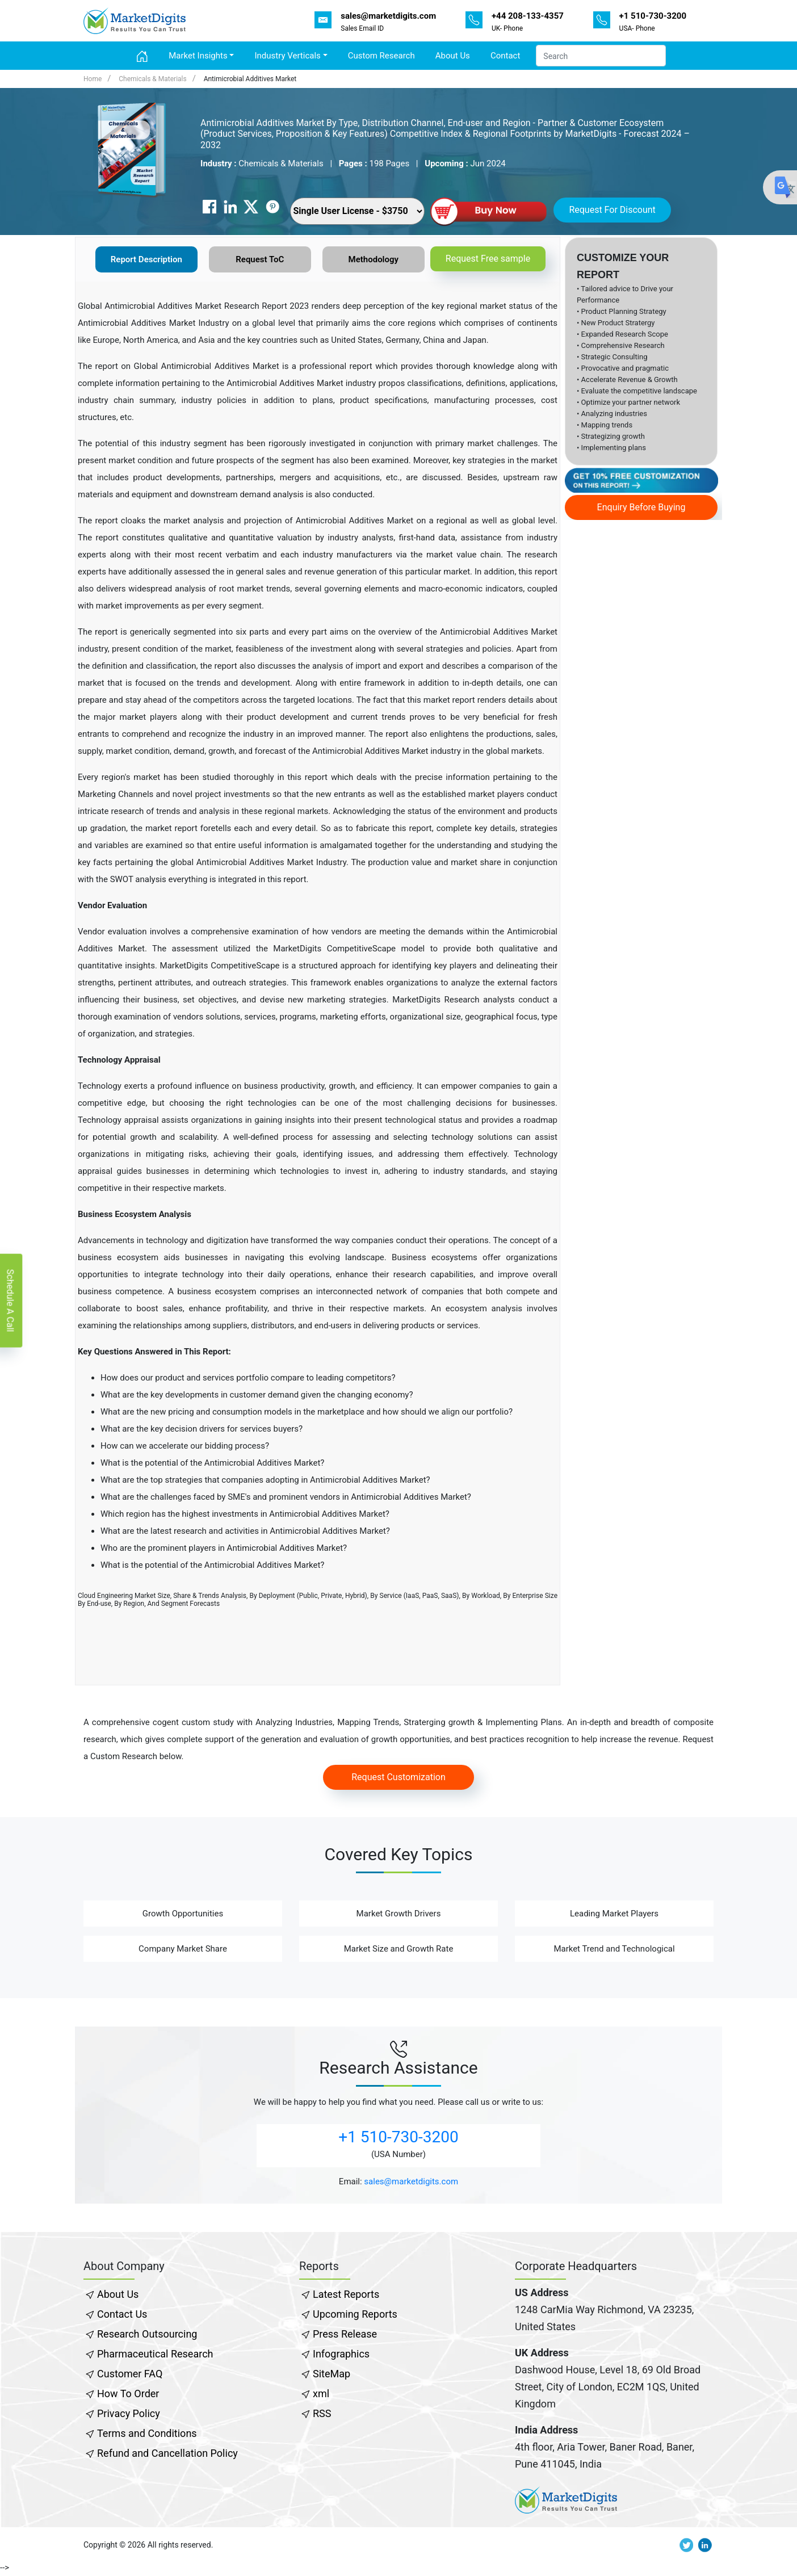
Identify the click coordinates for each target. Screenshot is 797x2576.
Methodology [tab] (373, 259)
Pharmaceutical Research (155, 2354)
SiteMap (331, 2374)
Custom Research (381, 56)
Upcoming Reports (355, 2314)
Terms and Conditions (147, 2433)
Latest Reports (346, 2294)
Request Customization (398, 1777)
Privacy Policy (128, 2413)
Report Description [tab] (146, 259)
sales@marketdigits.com (411, 2181)
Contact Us (122, 2314)
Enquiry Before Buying (641, 507)
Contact (505, 56)
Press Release (345, 2334)
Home (92, 79)
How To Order (128, 2393)
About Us (452, 56)
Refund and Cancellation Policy (167, 2453)
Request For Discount (612, 209)
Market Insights (198, 56)
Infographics (341, 2354)
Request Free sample (488, 258)
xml (321, 2393)
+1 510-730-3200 (398, 2137)
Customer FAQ (129, 2374)
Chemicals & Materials (152, 79)
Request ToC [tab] (260, 259)
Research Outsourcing (147, 2334)
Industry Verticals (287, 56)
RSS (322, 2413)
